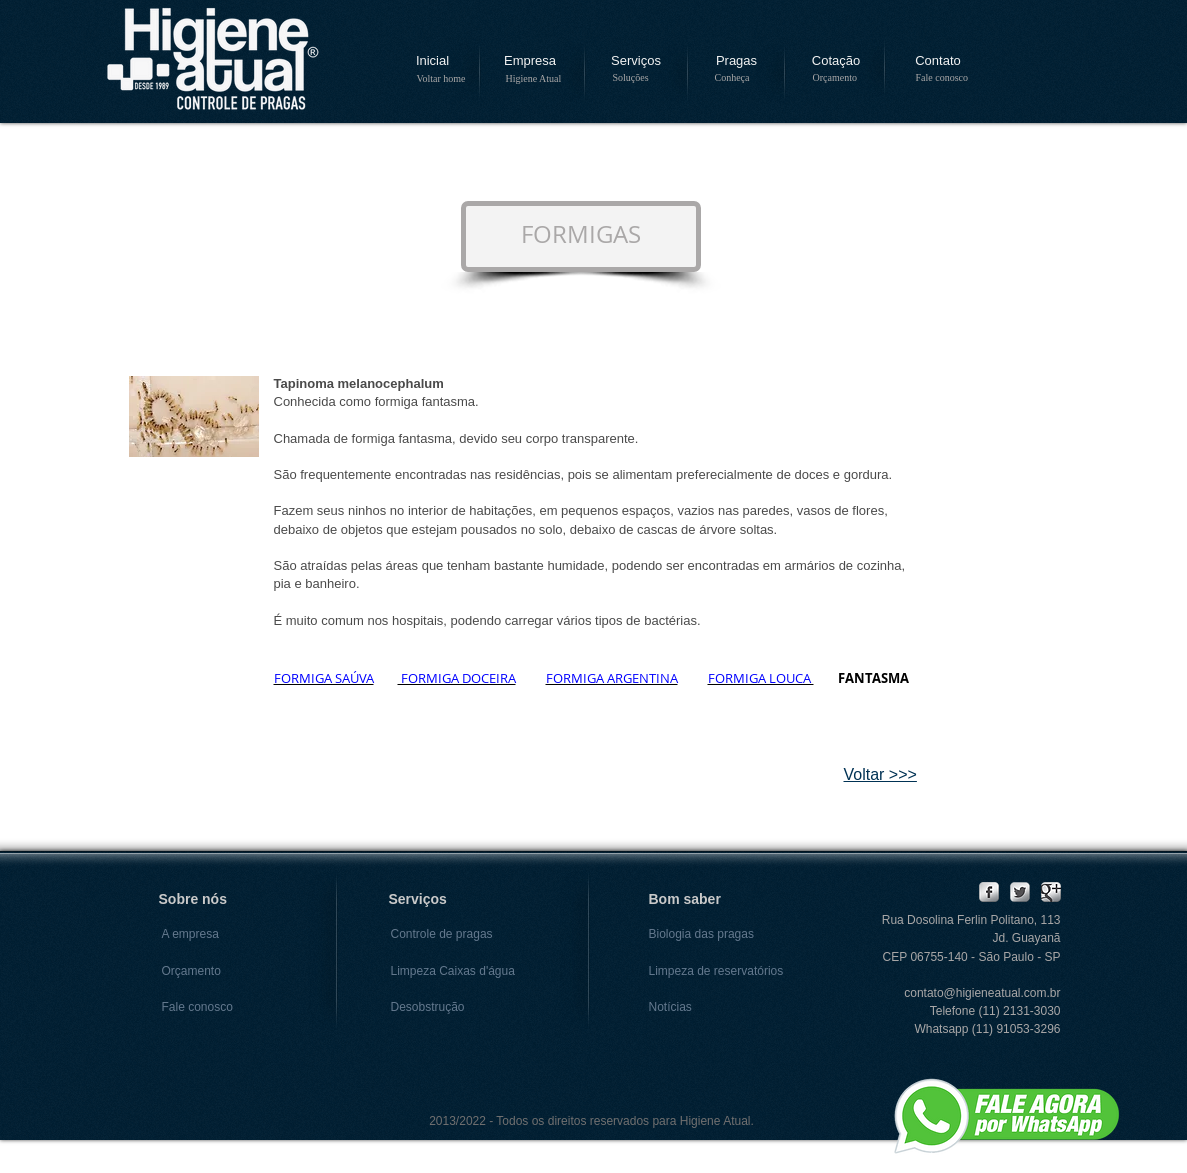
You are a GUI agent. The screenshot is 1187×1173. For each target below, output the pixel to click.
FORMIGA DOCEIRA (457, 678)
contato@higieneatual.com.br (982, 993)
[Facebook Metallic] (989, 892)
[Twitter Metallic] (1020, 892)
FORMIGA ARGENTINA (612, 678)
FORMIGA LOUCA (761, 678)
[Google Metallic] (1051, 892)
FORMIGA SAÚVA (324, 678)
